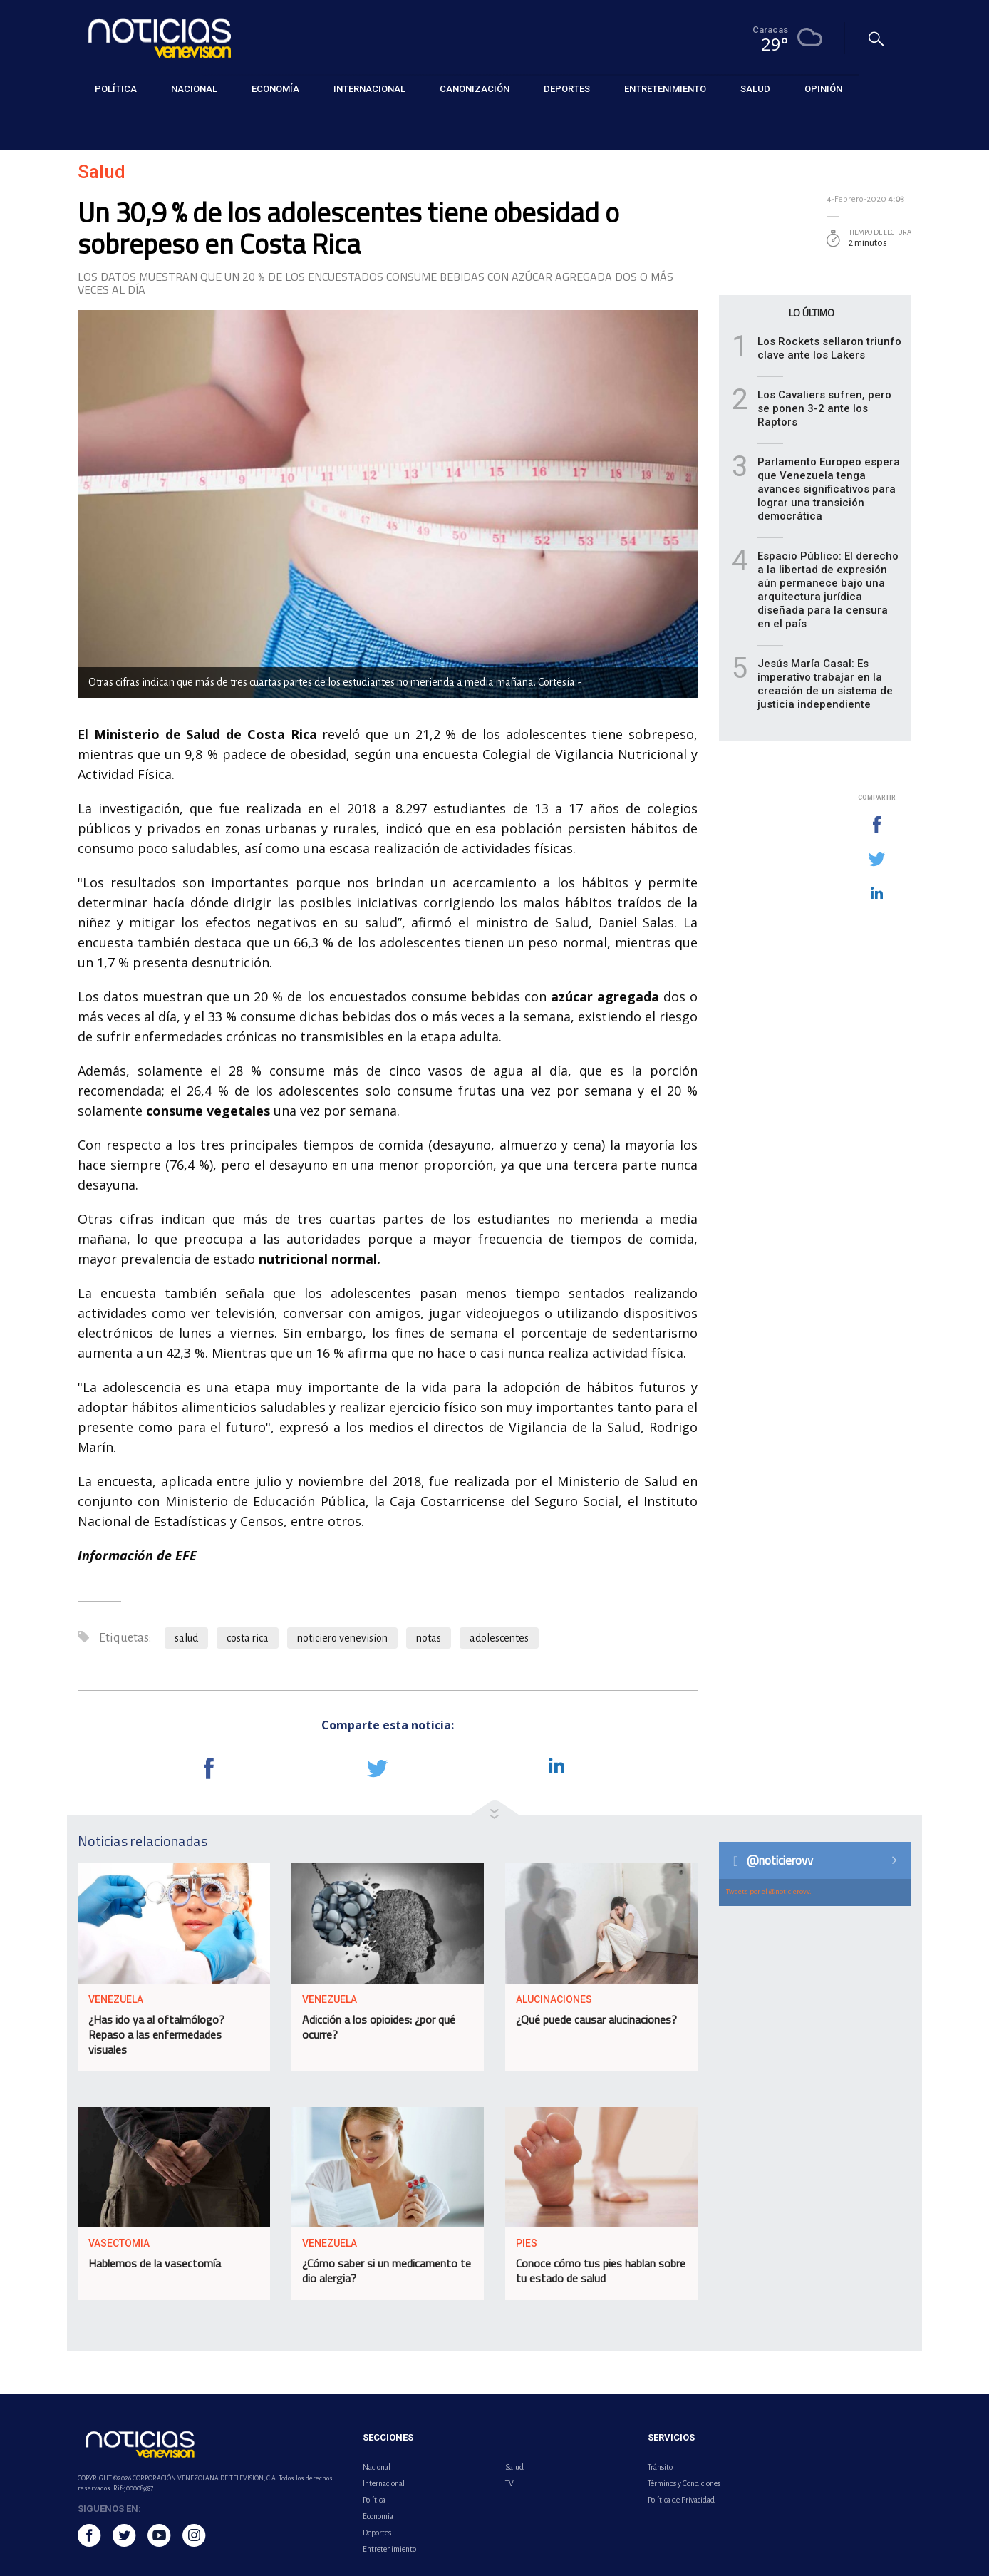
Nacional (376, 2467)
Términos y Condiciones (684, 2483)
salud (186, 1638)
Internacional (384, 2483)
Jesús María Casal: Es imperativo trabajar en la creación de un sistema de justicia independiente (825, 684)
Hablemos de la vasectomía (154, 2263)
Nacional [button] (194, 88)
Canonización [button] (474, 88)
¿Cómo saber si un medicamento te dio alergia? (386, 2271)
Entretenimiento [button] (665, 88)
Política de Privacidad (681, 2499)
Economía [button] (275, 88)
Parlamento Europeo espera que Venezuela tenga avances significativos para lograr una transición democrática (828, 488)
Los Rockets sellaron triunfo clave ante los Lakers (829, 348)
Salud (89, 122)
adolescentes (499, 1638)
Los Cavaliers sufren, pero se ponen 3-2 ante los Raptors (824, 408)
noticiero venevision (342, 1638)
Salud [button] (755, 88)
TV (509, 2483)
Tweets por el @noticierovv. (769, 1891)
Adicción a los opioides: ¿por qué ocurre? (378, 2027)
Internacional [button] (369, 88)
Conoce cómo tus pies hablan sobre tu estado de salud (600, 2271)
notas (428, 1638)
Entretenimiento (389, 2549)
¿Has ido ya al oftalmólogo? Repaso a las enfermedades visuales (156, 2034)
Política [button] (116, 88)
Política (374, 2499)
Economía (378, 2516)
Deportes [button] (567, 88)
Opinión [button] (823, 88)
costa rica (248, 1638)
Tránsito (660, 2467)
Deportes (377, 2532)
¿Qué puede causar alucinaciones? (596, 2019)
